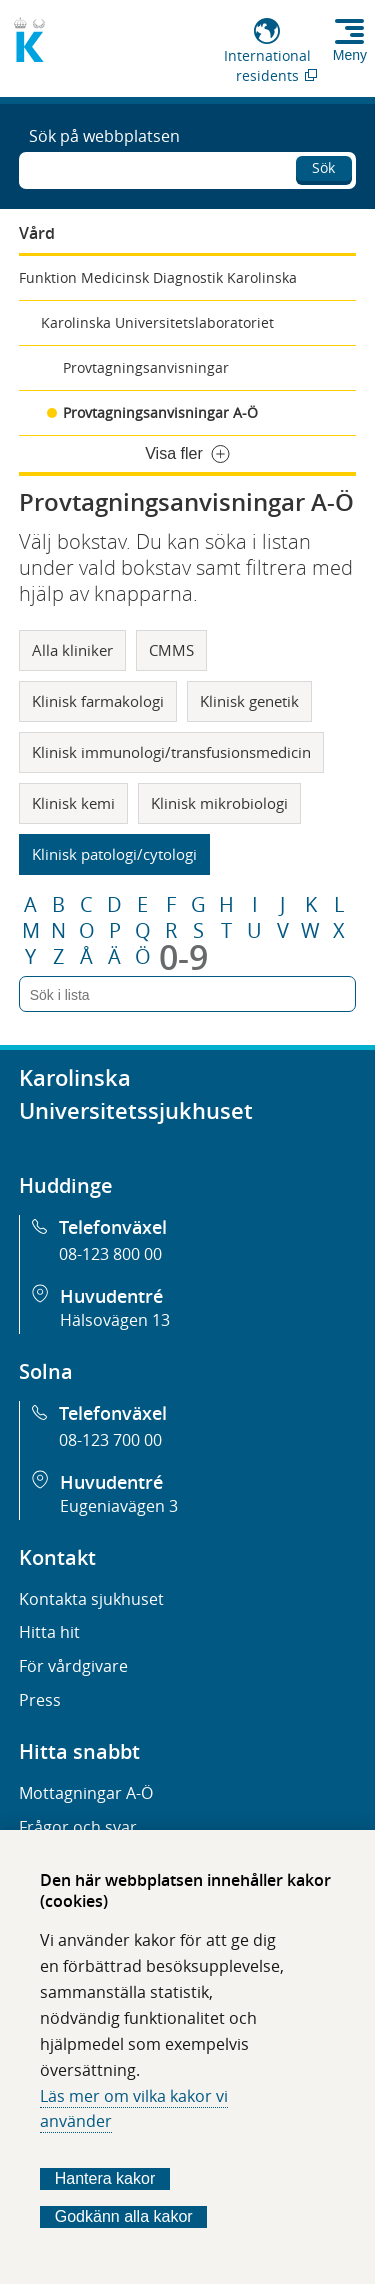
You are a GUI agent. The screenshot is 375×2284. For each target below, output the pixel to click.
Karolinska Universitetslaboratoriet (157, 322)
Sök (323, 167)
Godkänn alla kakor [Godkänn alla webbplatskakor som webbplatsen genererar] (124, 2216)
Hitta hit (49, 1632)
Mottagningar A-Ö (86, 1793)
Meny (350, 55)
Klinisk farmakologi (98, 701)
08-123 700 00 (110, 1440)
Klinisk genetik (249, 701)
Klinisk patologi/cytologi (114, 854)
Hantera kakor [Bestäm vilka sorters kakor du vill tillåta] (105, 2178)
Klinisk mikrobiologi (219, 803)
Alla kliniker (72, 650)
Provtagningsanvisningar (146, 367)
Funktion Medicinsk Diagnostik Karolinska (158, 277)
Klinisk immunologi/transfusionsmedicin (171, 752)
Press (40, 1700)
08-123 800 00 (110, 1254)
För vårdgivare (73, 1666)
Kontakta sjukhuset (91, 1599)
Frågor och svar (78, 1827)
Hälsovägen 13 (115, 1320)
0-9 (183, 957)
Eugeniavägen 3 (119, 1506)
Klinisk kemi (73, 803)
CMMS (171, 650)
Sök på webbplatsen (104, 136)
